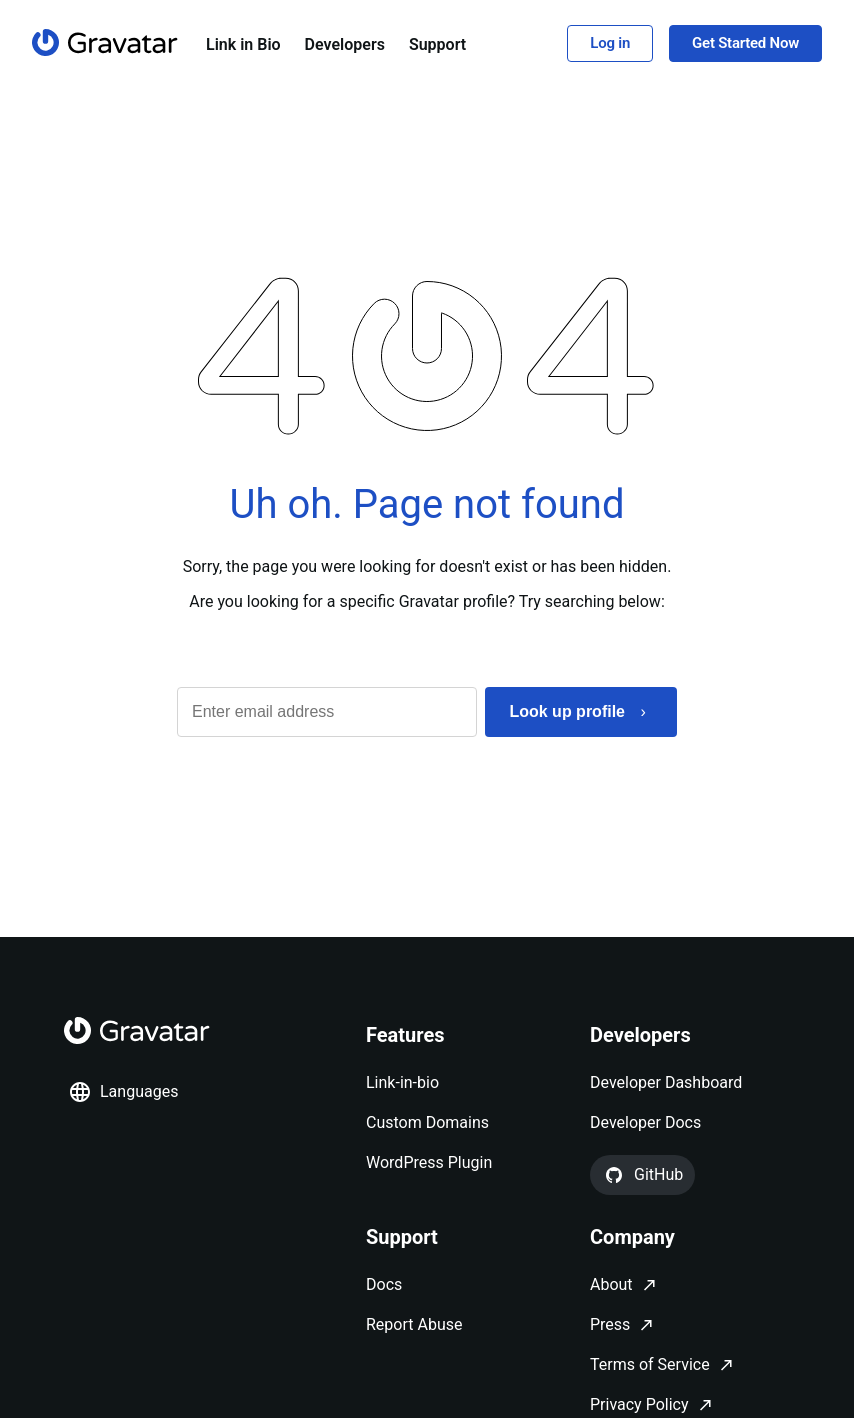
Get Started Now (745, 43)
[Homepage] (105, 42)
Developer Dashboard (666, 1082)
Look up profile (567, 711)
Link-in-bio (402, 1082)
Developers (345, 44)
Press (610, 1324)
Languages (123, 1092)
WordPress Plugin (429, 1162)
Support (437, 44)
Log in (610, 43)
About (611, 1284)
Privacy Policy (639, 1404)
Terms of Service (650, 1364)
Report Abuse (414, 1324)
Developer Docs (645, 1122)
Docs (384, 1284)
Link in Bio (243, 44)
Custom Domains (427, 1122)
